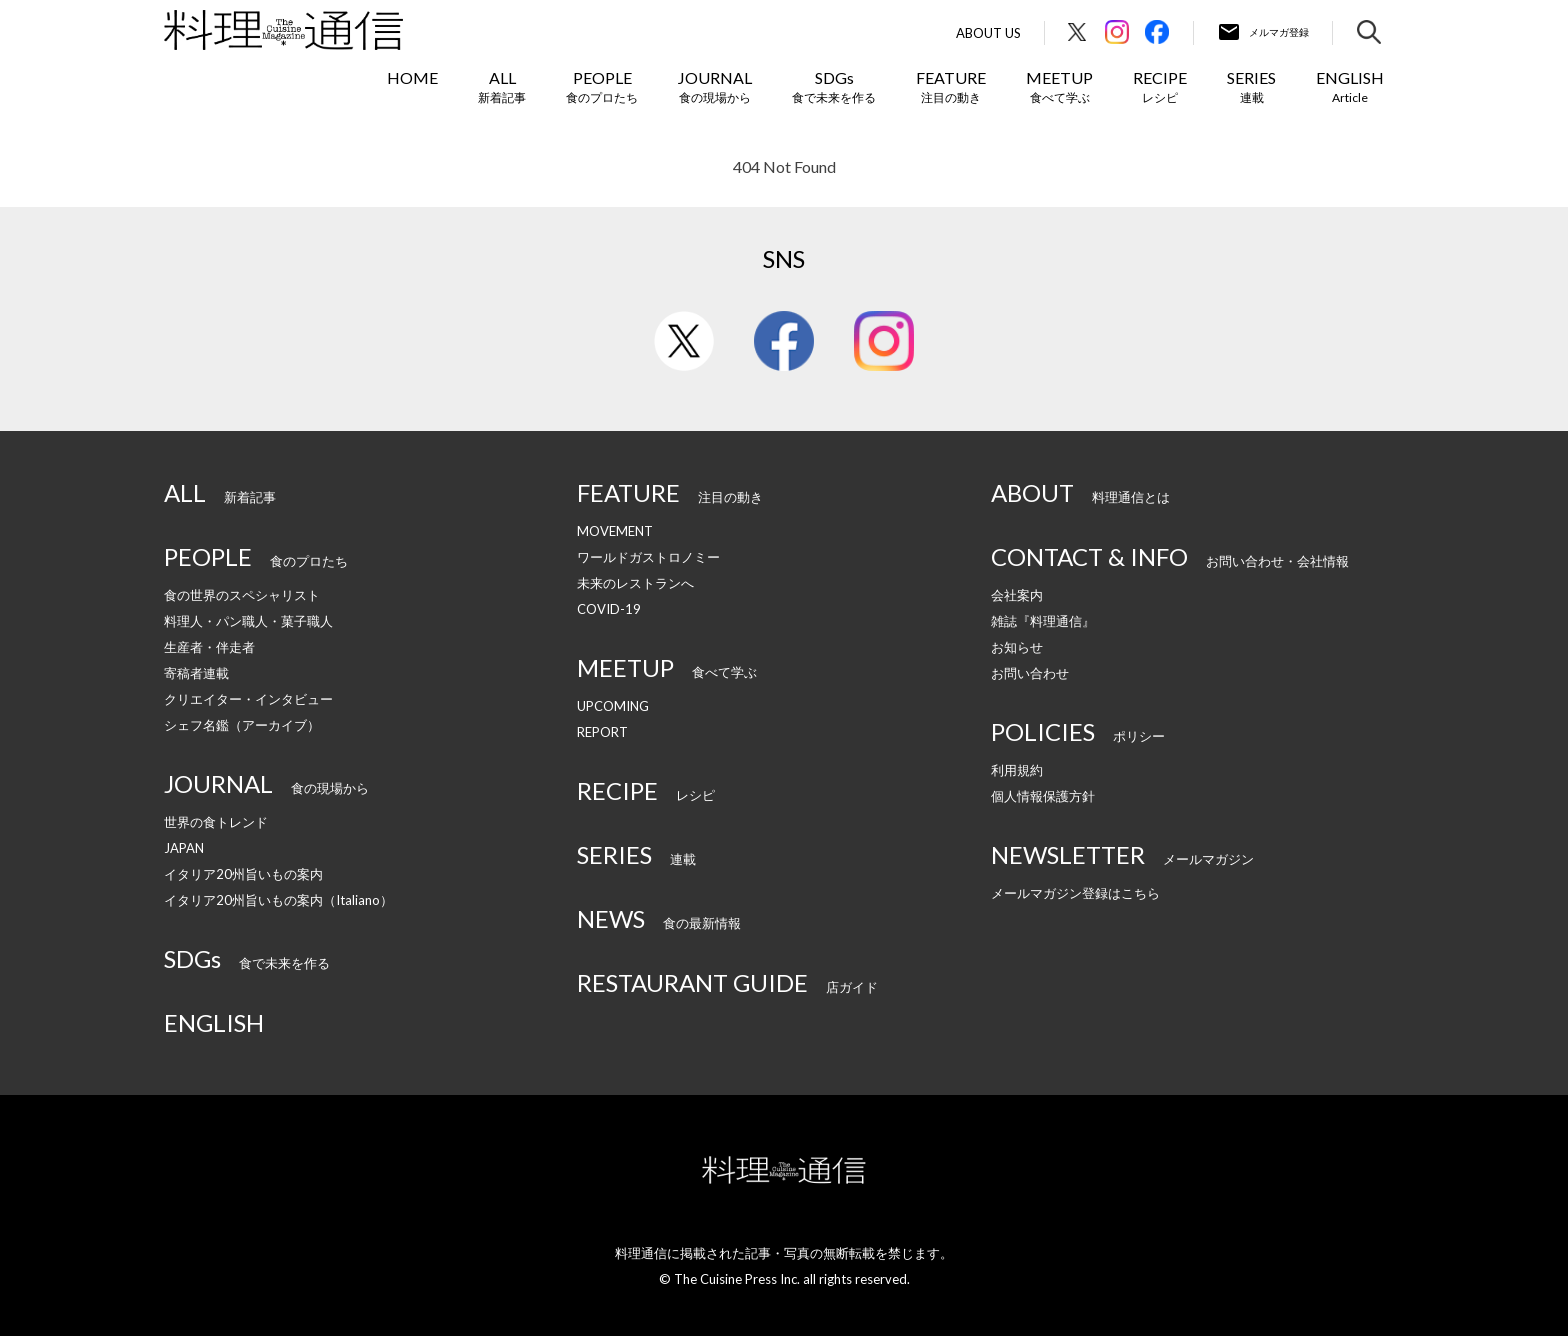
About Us (988, 33)
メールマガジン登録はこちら (1075, 893)
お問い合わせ (1030, 673)
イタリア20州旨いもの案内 (243, 874)
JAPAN (184, 848)
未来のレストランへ (635, 583)
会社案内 (1017, 595)
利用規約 (1017, 770)
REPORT (602, 732)
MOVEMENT (615, 531)
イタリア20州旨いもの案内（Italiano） (278, 900)
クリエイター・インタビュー (248, 699)
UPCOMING (613, 706)
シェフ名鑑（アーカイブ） (242, 725)
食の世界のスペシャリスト (242, 595)
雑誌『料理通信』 (1043, 621)
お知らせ (1017, 647)
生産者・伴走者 (209, 647)
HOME (412, 77)
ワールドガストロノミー (648, 557)
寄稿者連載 (196, 673)
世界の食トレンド (216, 822)
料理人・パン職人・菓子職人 (248, 621)
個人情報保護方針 (1043, 796)
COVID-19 (609, 609)
